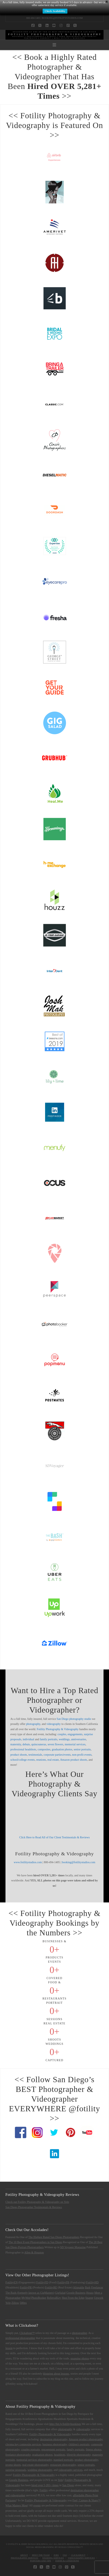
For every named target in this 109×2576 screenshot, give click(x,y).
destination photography (53, 2439)
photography (33, 1723)
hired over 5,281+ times (45, 2485)
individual (28, 1739)
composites (44, 1749)
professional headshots (23, 1749)
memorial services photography (34, 2459)
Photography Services (24, 2558)
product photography (86, 2459)
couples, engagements (70, 1734)
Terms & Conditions (67, 2560)
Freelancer (97, 2287)
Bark (87, 2287)
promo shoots (13, 2464)
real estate (53, 1759)
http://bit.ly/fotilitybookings (65, 2424)
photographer (79, 2333)
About (24, 2555)
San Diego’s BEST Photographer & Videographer (55, 2089)
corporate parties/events (57, 1754)
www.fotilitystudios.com (28, 1862)
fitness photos (93, 2449)
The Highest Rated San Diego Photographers (53, 2237)
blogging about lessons (56, 2373)
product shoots (18, 1754)
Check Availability (55, 11)
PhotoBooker (38, 2297)
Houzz (90, 2292)
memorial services (75, 1744)
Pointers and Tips (40, 2560)
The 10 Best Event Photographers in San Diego (35, 2242)
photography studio (80, 1718)
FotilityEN (11, 2282)
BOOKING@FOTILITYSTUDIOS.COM (62, 18)
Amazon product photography (86, 2439)
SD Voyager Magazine (73, 2247)
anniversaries (78, 1739)
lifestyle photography (79, 2454)
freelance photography (18, 2454)
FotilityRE (51, 2287)
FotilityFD (42, 2282)
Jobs (56, 2555)
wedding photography (39, 2469)
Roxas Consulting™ (70, 2547)
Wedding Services (53, 2558)
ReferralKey (54, 2297)
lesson (9, 2348)
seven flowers (55, 1744)
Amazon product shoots (73, 1759)
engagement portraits (53, 2449)
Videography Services (81, 2558)
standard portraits (63, 2459)
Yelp (8, 2302)
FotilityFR (63, 2282)
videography (53, 1723)
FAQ (65, 2555)
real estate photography (35, 2464)
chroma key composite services (23, 2444)
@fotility (84, 2108)
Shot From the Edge (73, 2297)
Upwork (98, 2297)
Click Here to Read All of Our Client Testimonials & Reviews (54, 1837)
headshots (59, 2454)
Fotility (44, 2490)
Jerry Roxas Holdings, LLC (37, 2544)
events (37, 2505)
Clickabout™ (27, 2333)
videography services (70, 2469)
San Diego (63, 1718)
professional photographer (20, 2338)
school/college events (22, 1759)
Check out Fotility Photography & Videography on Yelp (37, 2202)
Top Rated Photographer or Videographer (62, 1700)
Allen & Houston (34, 2252)
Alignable (78, 2287)
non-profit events (82, 1754)
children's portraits (79, 2444)
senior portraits (82, 1749)
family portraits (48, 1739)
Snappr (89, 2297)
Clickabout (78, 2555)
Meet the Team (41, 2555)
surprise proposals (15, 2469)
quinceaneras (38, 1744)
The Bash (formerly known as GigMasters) (29, 2292)
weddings (64, 1739)
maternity (15, 1744)
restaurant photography (63, 2464)
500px (23, 2302)
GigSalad (60, 2292)
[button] (54, 45)
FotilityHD (92, 2282)
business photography (54, 2444)
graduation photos (62, 1749)
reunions (41, 1759)
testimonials (35, 1754)
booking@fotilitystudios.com (78, 1862)
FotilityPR (26, 2287)
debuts (26, 1744)
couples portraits (30, 2449)
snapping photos (79, 2358)
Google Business (76, 2292)
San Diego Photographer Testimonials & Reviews (33, 2207)
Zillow (15, 2302)
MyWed (26, 2297)
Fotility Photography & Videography (58, 1729)
